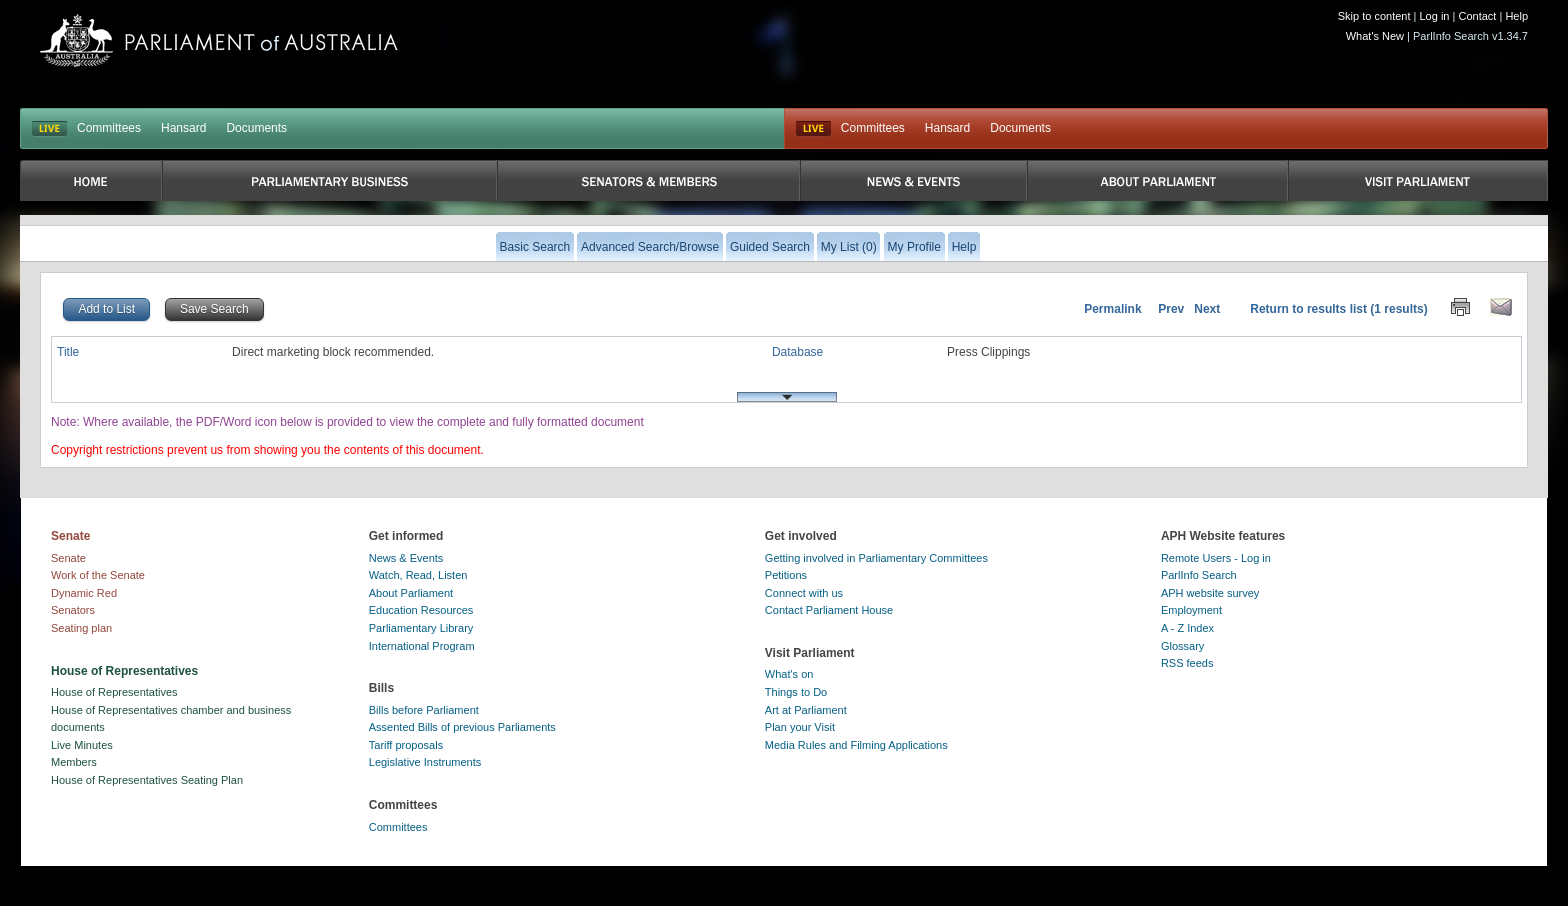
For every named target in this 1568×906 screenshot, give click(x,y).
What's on (789, 674)
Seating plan (81, 628)
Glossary (1182, 646)
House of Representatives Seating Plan (147, 780)
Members (74, 762)
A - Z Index (1187, 628)
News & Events (406, 558)
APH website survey (1210, 593)
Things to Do (796, 692)
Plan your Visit (800, 727)
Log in (1435, 16)
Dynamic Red (84, 593)
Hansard (183, 128)
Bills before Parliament (424, 710)
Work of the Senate (98, 575)
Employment (1191, 610)
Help (1516, 16)
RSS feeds (1187, 663)
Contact (1477, 16)
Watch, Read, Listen (418, 575)
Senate (68, 558)
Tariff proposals (406, 745)
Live (813, 129)
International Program (422, 646)
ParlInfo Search (1199, 575)
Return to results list (1308, 309)
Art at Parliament (806, 710)
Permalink (1112, 309)
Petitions (786, 575)
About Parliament (411, 593)
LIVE (49, 129)
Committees (109, 128)
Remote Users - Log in (1216, 558)
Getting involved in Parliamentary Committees (876, 558)
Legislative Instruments (425, 762)
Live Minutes (82, 745)
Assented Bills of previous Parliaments (462, 727)
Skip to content (1374, 16)
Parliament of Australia (219, 40)
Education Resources (421, 610)
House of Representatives (114, 692)
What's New (1375, 36)
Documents (256, 128)
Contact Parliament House (829, 610)
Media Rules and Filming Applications (856, 745)
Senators (73, 610)
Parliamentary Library (421, 628)
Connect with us (804, 593)
